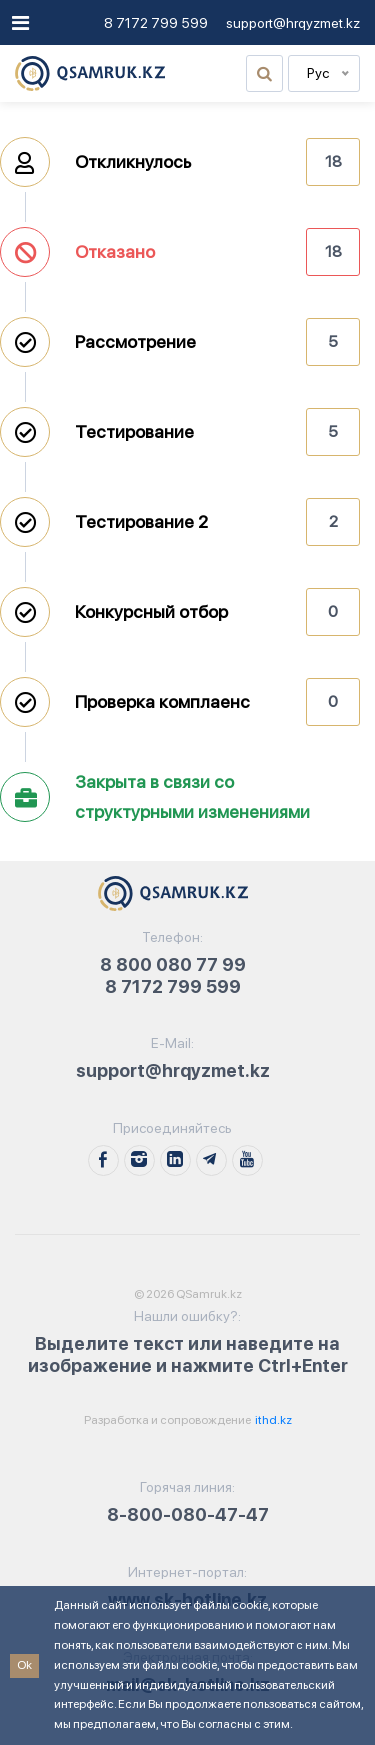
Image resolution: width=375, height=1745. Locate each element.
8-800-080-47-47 (188, 1514)
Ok (24, 1665)
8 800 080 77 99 (173, 964)
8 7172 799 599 (156, 23)
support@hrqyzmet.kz (293, 23)
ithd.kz (272, 1420)
